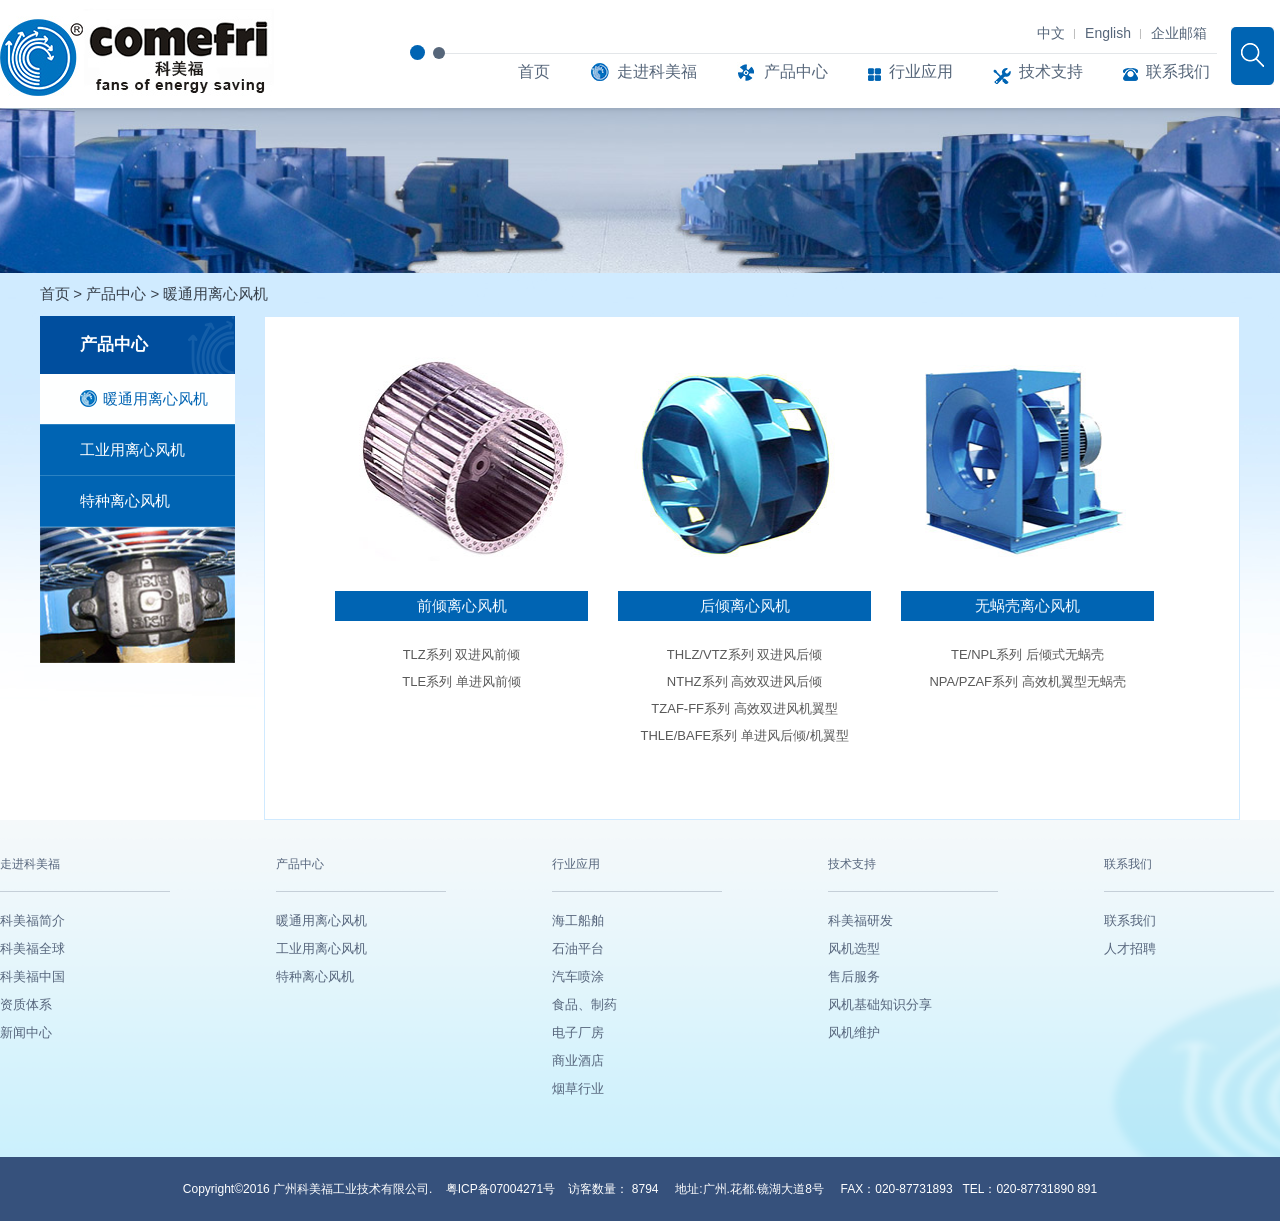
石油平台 (578, 948)
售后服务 (854, 976)
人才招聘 (1130, 948)
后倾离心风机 (745, 605)
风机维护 (854, 1032)
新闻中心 (26, 1032)
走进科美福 (643, 71)
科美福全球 (32, 948)
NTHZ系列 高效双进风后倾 (744, 681)
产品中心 (782, 71)
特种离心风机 (125, 500)
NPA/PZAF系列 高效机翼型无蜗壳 (1027, 681)
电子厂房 (578, 1032)
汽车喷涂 (578, 976)
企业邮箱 (1179, 33)
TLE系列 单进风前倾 (461, 681)
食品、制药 (584, 1004)
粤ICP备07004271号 (502, 1189)
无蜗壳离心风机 (1027, 605)
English (1108, 33)
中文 (1051, 33)
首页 (534, 71)
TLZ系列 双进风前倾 (462, 654)
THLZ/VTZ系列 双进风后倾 (744, 654)
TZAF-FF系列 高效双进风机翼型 (744, 708)
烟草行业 (578, 1088)
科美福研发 (860, 920)
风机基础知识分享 (880, 1004)
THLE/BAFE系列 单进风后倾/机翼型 (744, 735)
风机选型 (854, 948)
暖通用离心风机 (215, 293)
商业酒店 (578, 1060)
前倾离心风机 (462, 605)
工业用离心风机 (132, 449)
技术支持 (1038, 71)
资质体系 (26, 1004)
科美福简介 (32, 920)
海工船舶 (578, 920)
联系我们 (1166, 71)
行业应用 (910, 71)
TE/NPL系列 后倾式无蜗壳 (1027, 654)
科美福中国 (32, 976)
